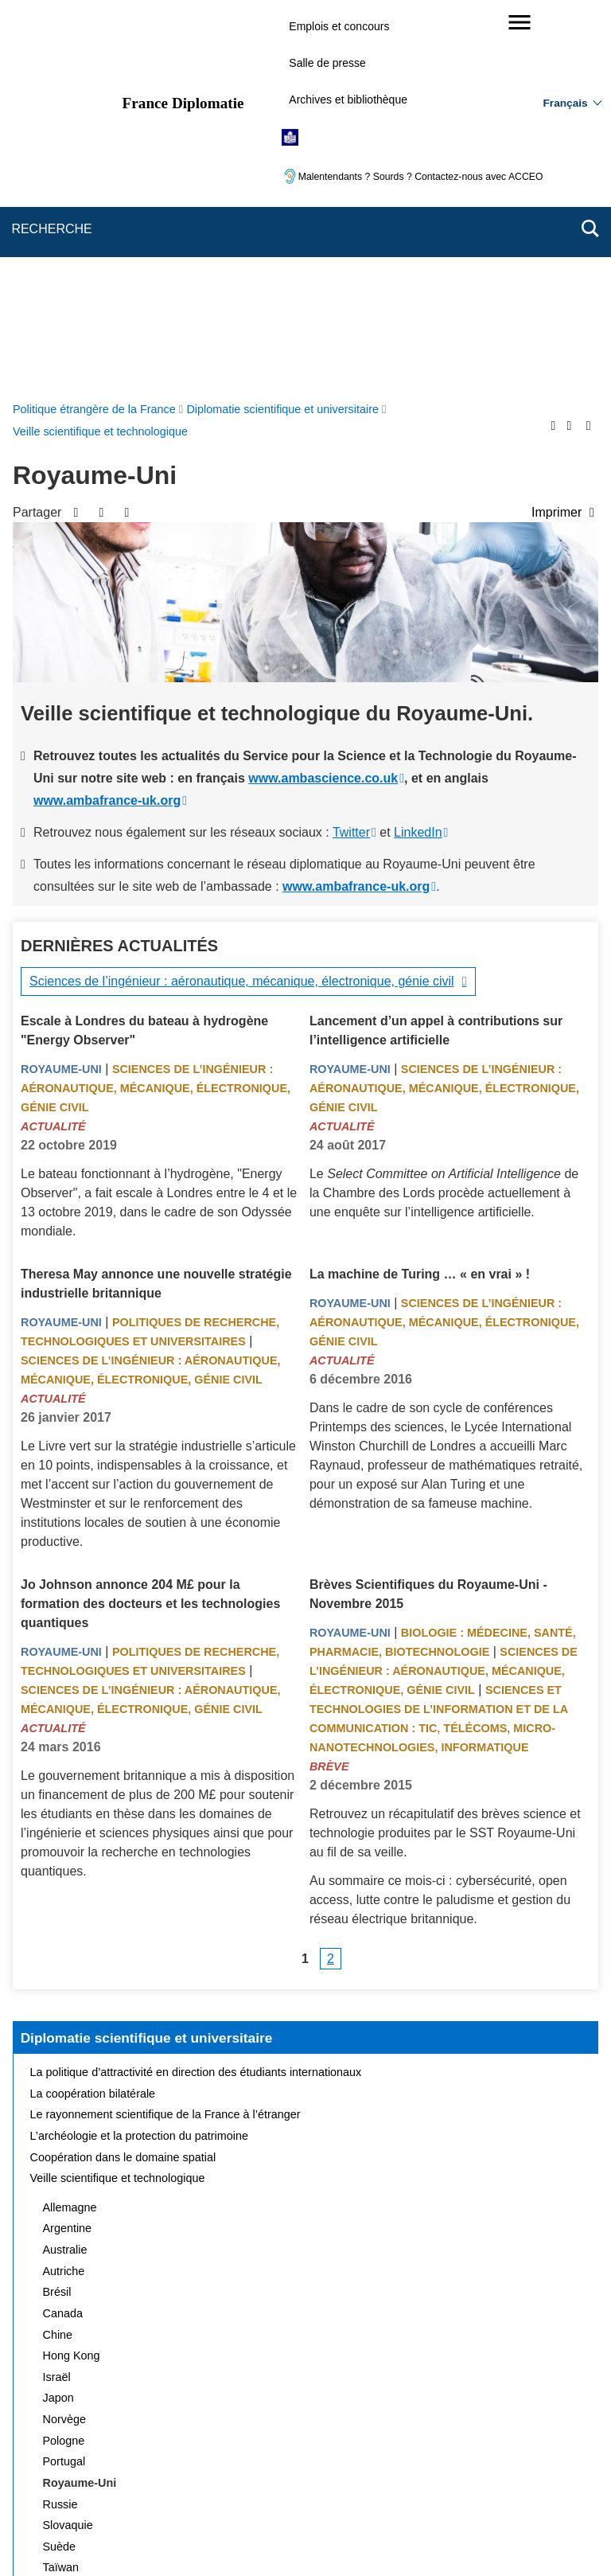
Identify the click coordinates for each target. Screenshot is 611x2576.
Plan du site (133, 2461)
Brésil (57, 1913)
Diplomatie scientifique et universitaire (147, 1659)
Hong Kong (71, 1976)
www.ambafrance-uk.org (107, 421)
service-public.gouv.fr (144, 2535)
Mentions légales (345, 2461)
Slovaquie (68, 2146)
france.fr (414, 2535)
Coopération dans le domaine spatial (123, 1778)
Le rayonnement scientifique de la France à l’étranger (165, 1735)
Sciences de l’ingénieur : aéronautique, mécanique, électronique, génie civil (241, 602)
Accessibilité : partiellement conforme (493, 2461)
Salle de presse (327, 63)
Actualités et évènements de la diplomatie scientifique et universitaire (204, 2231)
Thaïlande (68, 2209)
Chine (58, 1956)
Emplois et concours (339, 26)
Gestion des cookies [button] (388, 2483)
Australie (65, 1870)
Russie (60, 2125)
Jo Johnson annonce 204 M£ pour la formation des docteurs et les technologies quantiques (150, 1225)
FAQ (271, 2461)
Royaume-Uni (61, 690)
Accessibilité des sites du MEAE (243, 2483)
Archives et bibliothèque (348, 99)
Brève (329, 1387)
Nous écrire (210, 2461)
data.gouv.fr (484, 2535)
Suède (59, 2167)
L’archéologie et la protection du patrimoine (139, 1757)
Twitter (351, 453)
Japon (58, 2018)
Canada (63, 1934)
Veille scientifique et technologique (117, 1799)
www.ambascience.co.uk (323, 399)
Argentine (67, 1849)
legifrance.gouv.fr (255, 2535)
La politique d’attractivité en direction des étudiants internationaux (196, 1693)
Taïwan (61, 2188)
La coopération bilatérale (93, 1714)
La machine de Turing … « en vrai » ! (419, 895)
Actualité (53, 747)
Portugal (64, 2082)
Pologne (64, 2061)
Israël (57, 1998)
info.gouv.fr (345, 2535)
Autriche (64, 1892)
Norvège (64, 2040)
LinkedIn (418, 453)
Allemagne (70, 1828)
